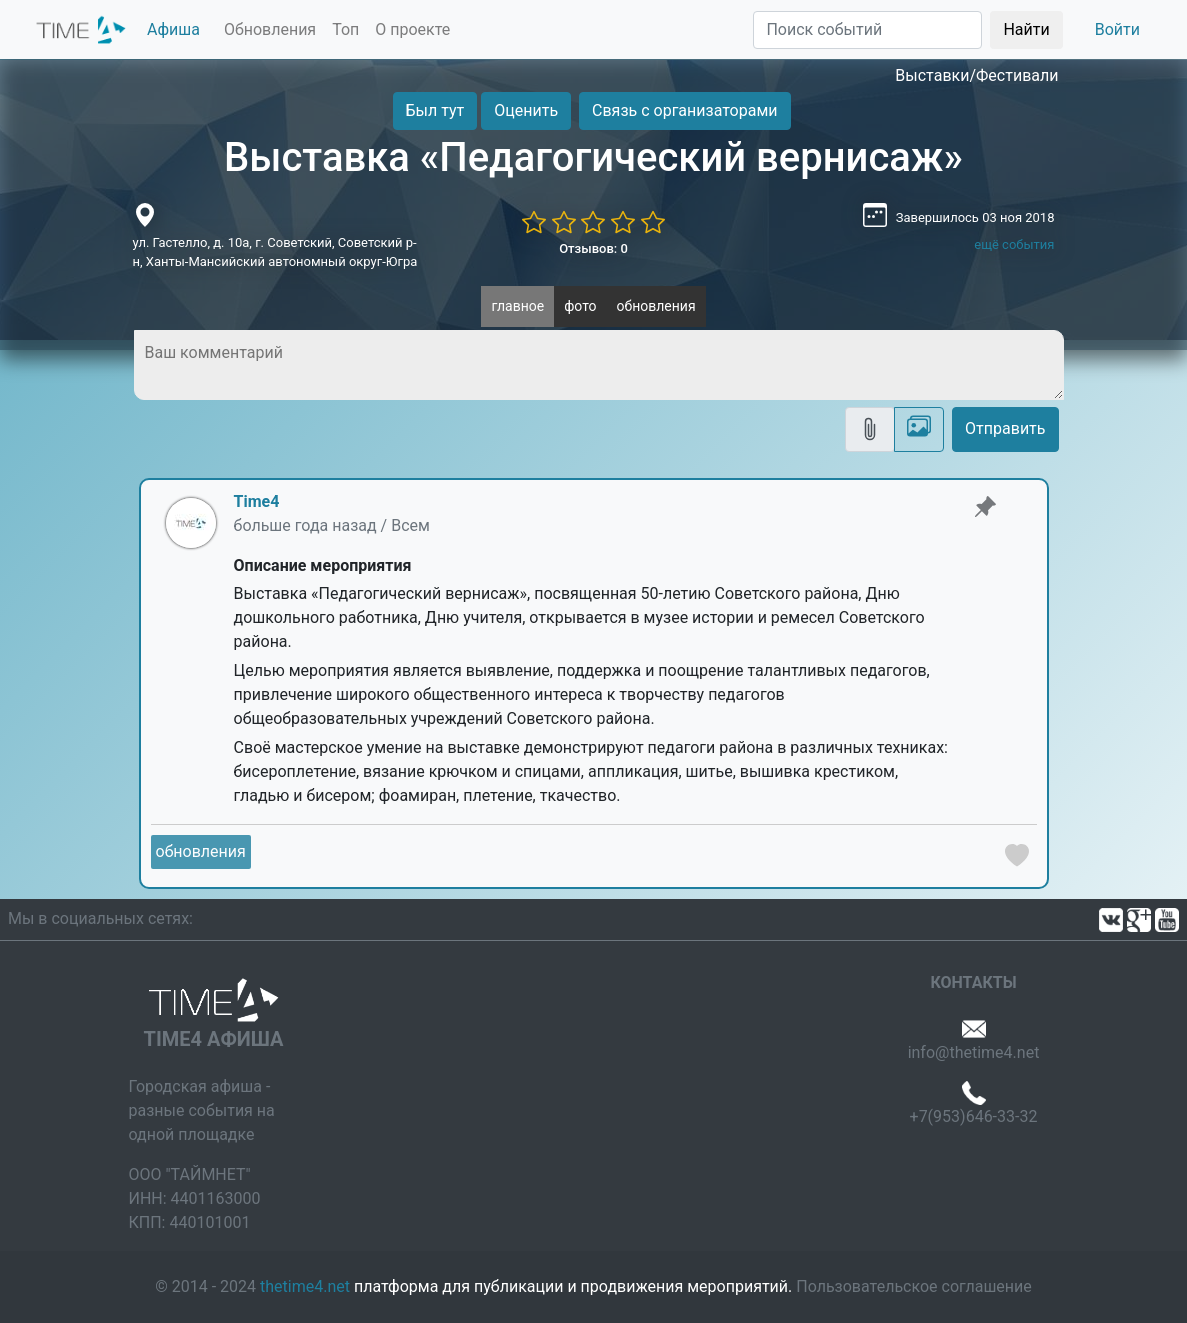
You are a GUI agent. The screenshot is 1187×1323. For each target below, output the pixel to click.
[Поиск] (867, 30)
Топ (345, 29)
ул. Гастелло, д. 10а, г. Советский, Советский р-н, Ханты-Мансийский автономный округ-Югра (275, 252)
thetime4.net (305, 1286)
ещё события (1014, 244)
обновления (656, 306)
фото (580, 306)
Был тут (435, 110)
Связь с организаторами (684, 110)
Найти (1026, 29)
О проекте (412, 29)
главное (517, 306)
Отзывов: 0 (593, 248)
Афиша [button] (173, 29)
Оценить (526, 110)
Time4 (257, 501)
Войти (1117, 29)
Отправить (1005, 428)
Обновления (270, 29)
